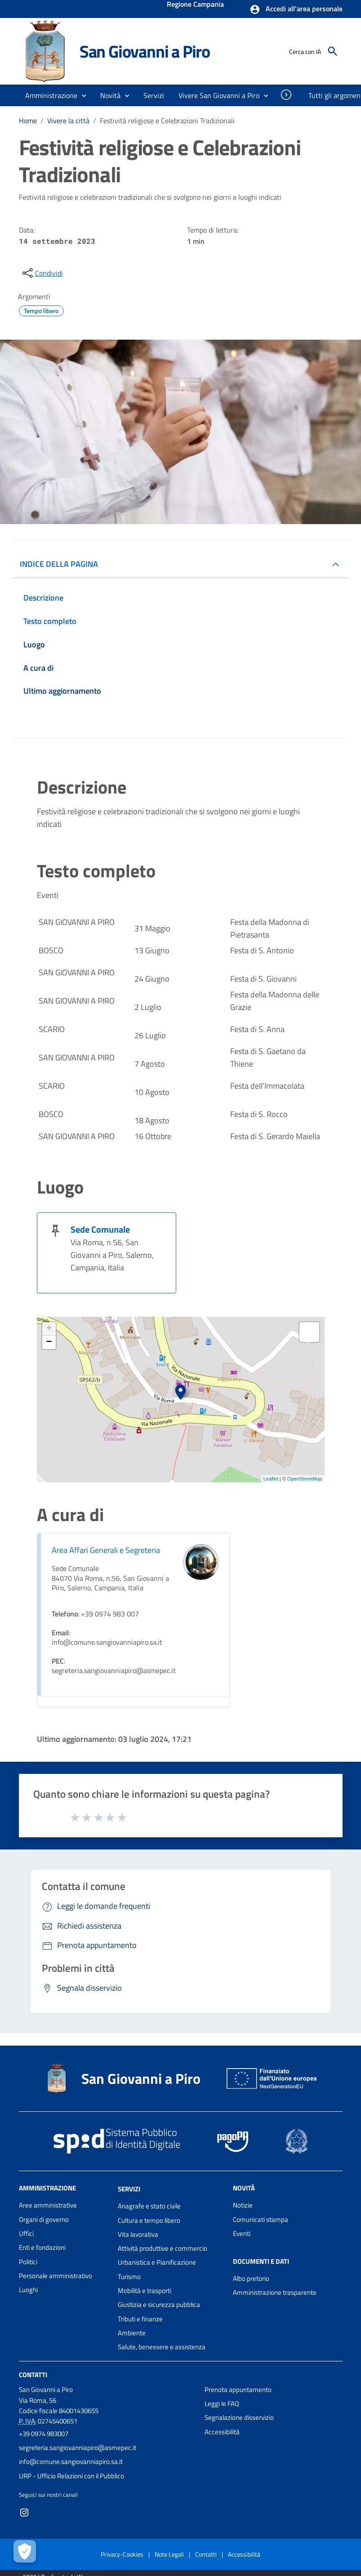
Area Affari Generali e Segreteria (106, 1550)
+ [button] (49, 1329)
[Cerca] (333, 51)
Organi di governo (44, 2219)
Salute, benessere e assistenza (161, 2347)
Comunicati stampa (260, 2219)
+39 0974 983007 (43, 2433)
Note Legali (169, 2554)
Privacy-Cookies (122, 2554)
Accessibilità (222, 2432)
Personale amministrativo (55, 2276)
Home (28, 120)
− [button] (49, 1342)
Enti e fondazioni (42, 2247)
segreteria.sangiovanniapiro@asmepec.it (77, 2447)
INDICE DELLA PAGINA (59, 564)
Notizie (243, 2205)
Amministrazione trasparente (274, 2292)
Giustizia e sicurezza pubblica (159, 2304)
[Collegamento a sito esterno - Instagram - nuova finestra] (24, 2512)
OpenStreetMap (304, 1478)
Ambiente (132, 2333)
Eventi (241, 2233)
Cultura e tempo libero (149, 2220)
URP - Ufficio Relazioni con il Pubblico (71, 2476)
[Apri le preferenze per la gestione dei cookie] (24, 2551)
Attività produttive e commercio (162, 2248)
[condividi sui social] (42, 273)
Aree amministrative (48, 2205)
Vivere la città (68, 120)
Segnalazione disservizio (239, 2417)
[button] (296, 9)
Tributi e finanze (140, 2319)
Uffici (26, 2233)
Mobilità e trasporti (144, 2290)
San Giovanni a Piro (145, 51)
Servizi (129, 2189)
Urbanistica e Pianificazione (157, 2262)
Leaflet (270, 1478)
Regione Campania (195, 4)
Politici (28, 2262)
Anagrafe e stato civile (149, 2206)
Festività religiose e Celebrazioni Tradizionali (167, 120)
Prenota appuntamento (238, 2389)
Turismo (129, 2276)
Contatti (33, 2374)
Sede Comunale (100, 1229)
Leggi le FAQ (222, 2403)
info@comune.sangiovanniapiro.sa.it (71, 2461)
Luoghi (28, 2289)
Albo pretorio (251, 2278)
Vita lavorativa (138, 2234)
